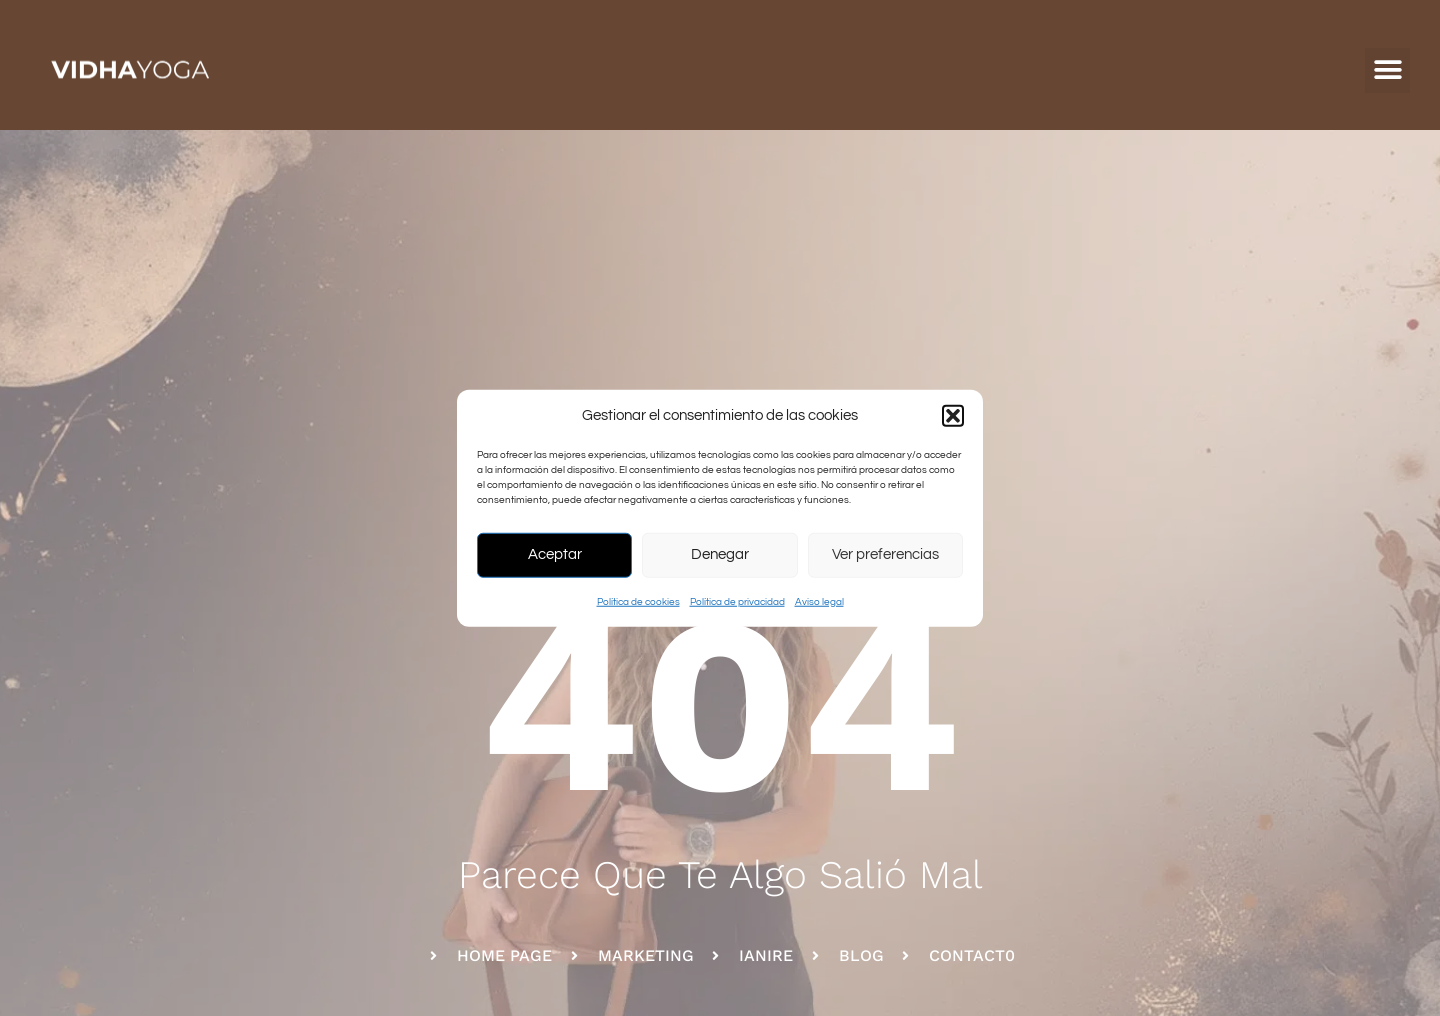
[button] (953, 416)
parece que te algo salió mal (720, 874)
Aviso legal (819, 601)
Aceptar (555, 554)
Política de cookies (638, 601)
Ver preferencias (885, 554)
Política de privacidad (737, 601)
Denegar (720, 554)
